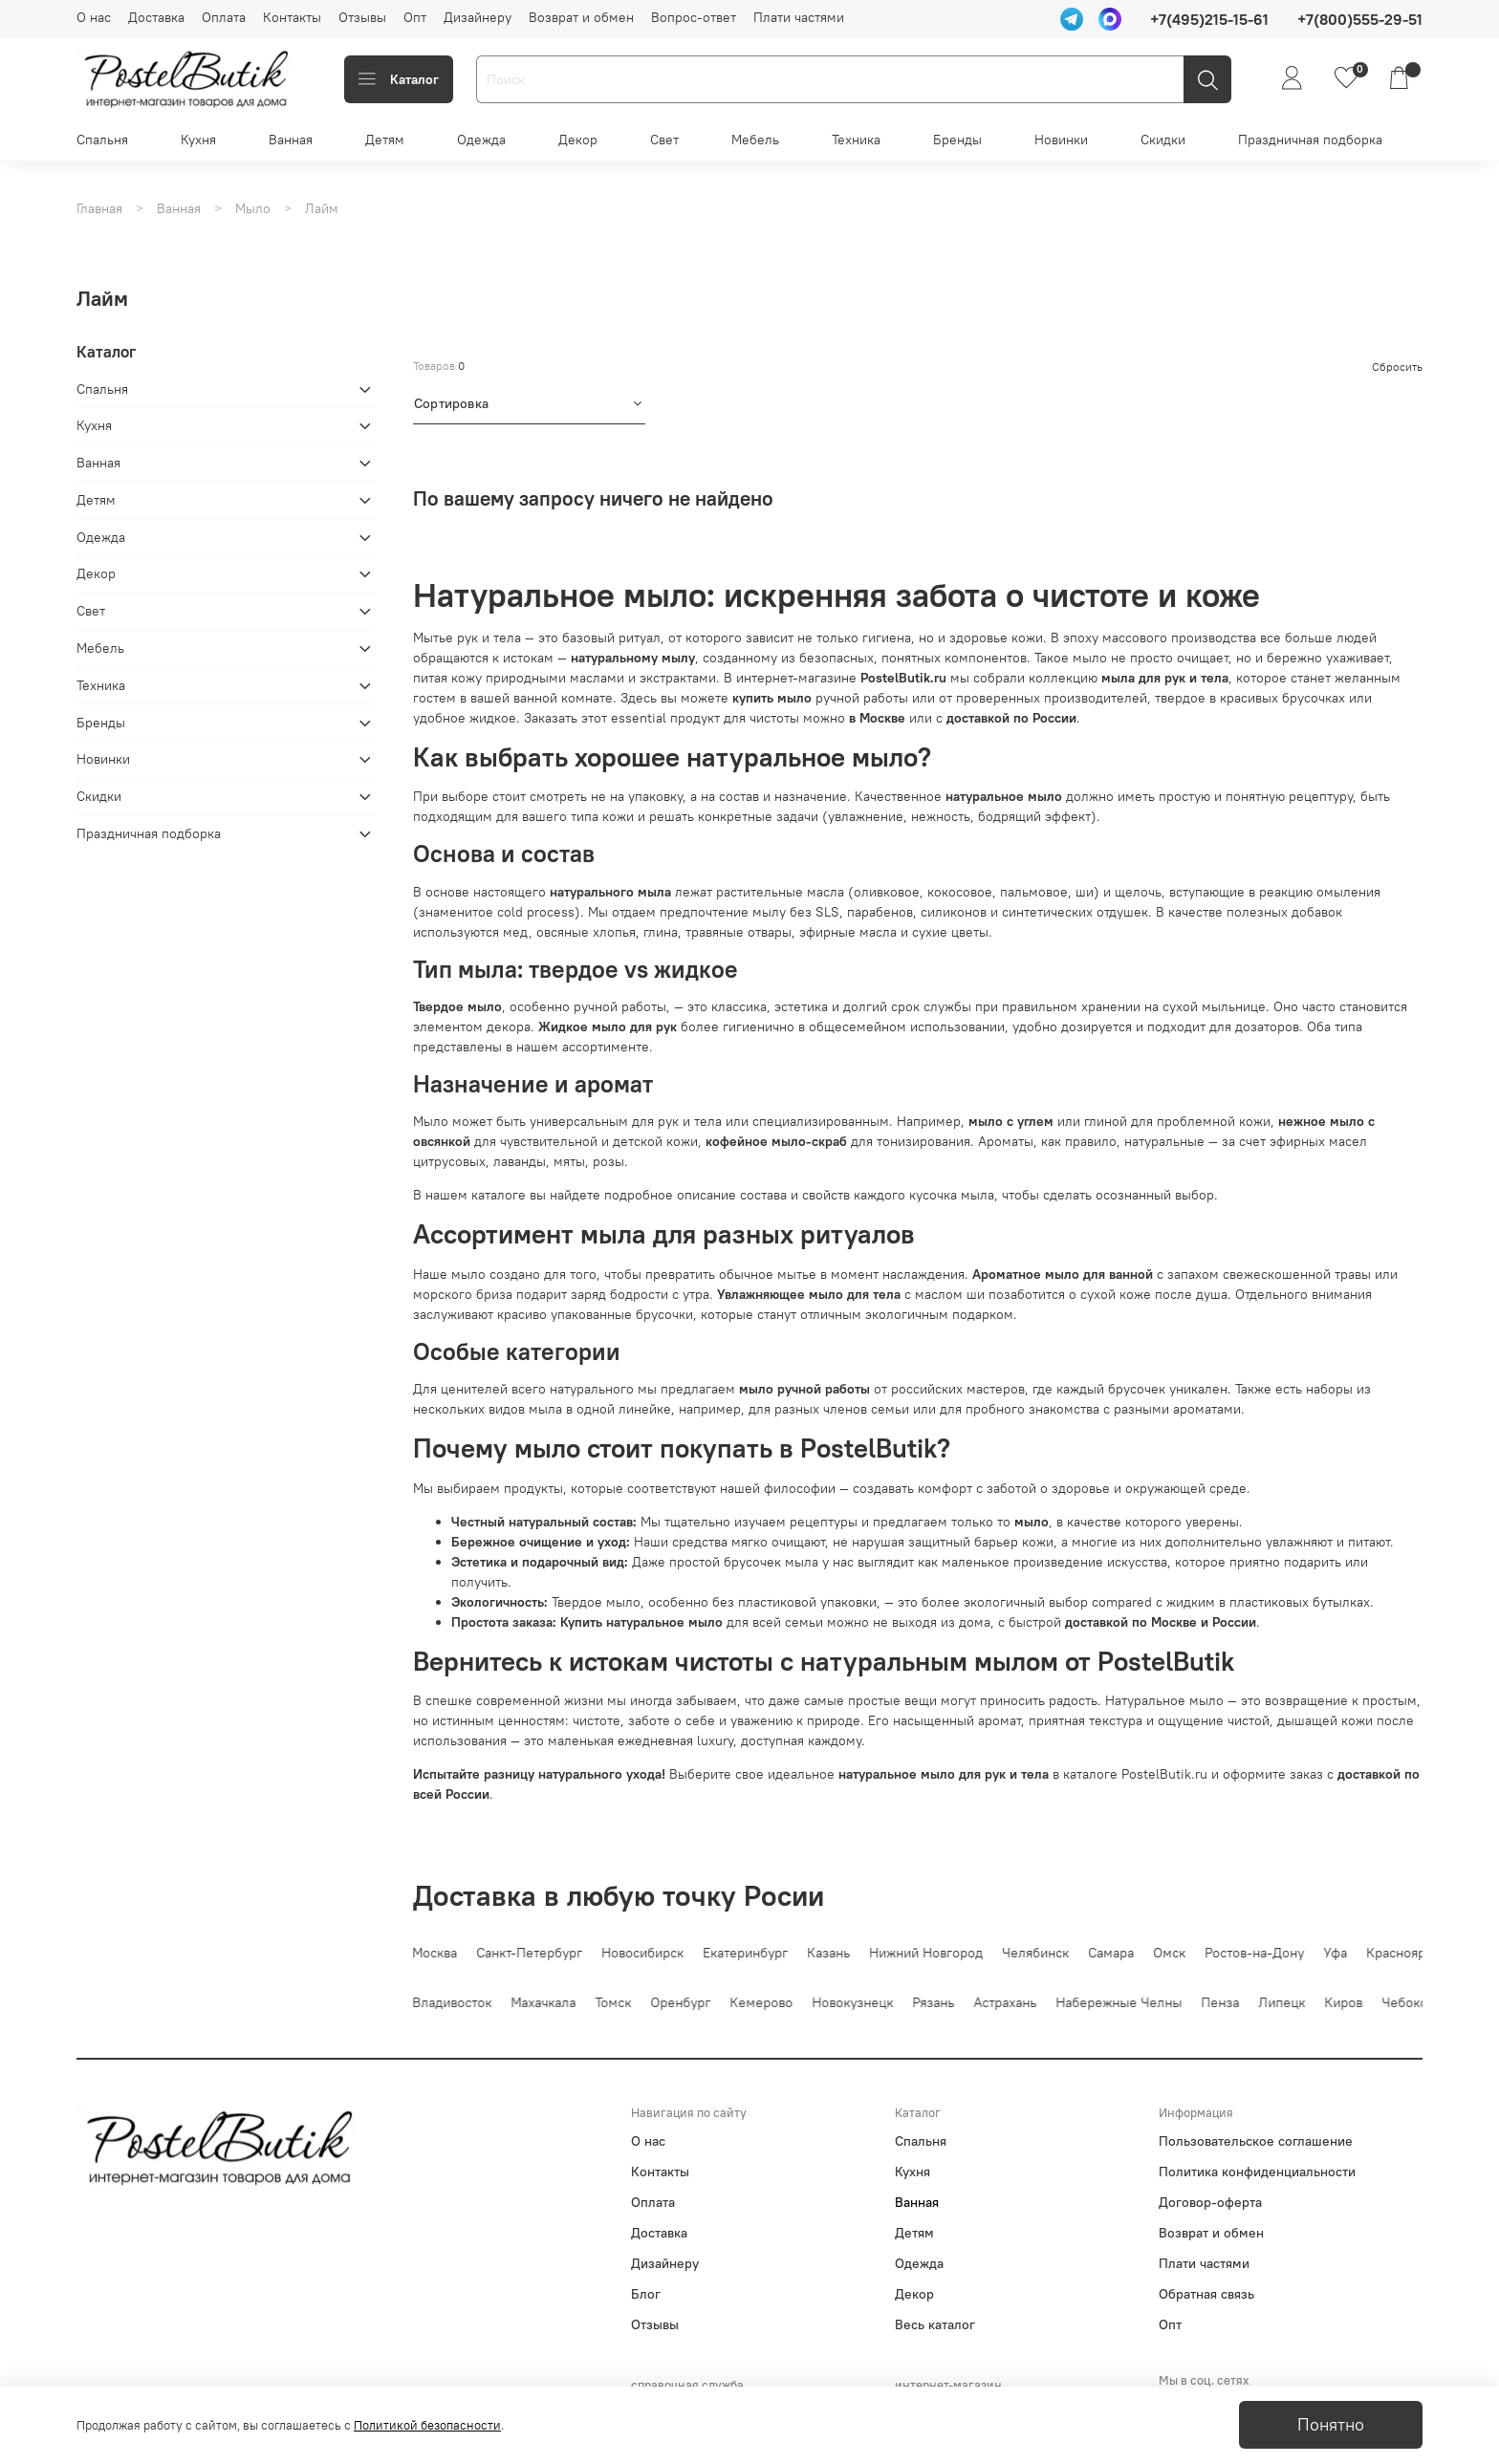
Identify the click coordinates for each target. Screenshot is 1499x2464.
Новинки (1061, 139)
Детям (384, 139)
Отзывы (362, 17)
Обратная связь (1206, 2293)
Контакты (292, 17)
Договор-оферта (1210, 2202)
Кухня (198, 139)
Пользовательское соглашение (1256, 2141)
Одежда (481, 139)
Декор (577, 139)
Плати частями (798, 17)
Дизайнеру (477, 17)
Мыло (253, 208)
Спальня (102, 139)
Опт (414, 17)
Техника (856, 139)
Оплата (224, 17)
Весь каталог (935, 2324)
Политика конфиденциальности (1257, 2171)
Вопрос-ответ (693, 17)
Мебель (755, 139)
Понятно (1330, 2424)
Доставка (156, 17)
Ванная (291, 139)
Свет (664, 139)
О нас (93, 17)
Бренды (957, 139)
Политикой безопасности (427, 2425)
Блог (646, 2293)
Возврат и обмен (581, 17)
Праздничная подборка (1310, 139)
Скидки (1163, 139)
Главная (99, 208)
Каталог (398, 79)
